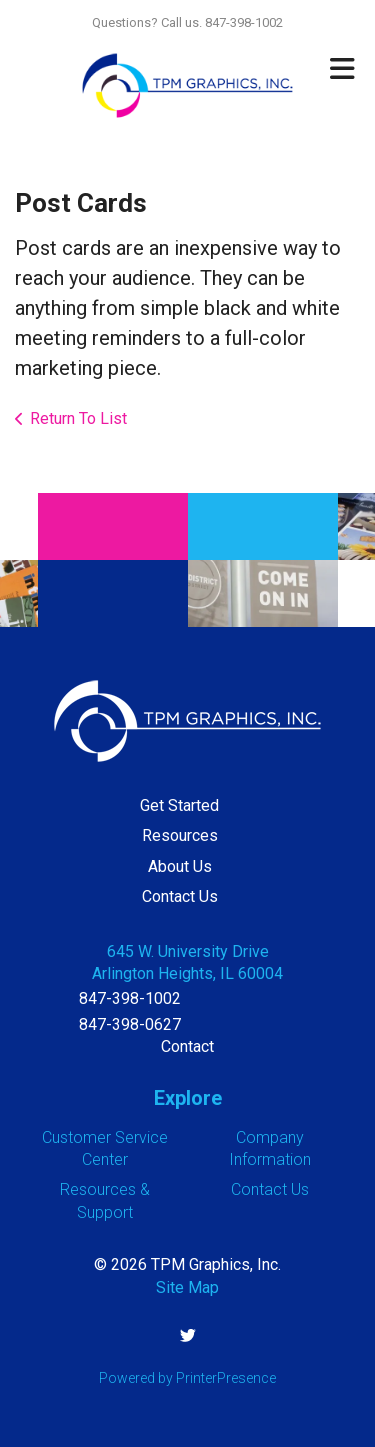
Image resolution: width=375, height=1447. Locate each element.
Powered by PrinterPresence (187, 1378)
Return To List (78, 418)
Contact (187, 1046)
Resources (180, 835)
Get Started (179, 805)
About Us (180, 866)
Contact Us (180, 896)
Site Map (187, 1287)
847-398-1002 (130, 998)
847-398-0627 (130, 1024)
